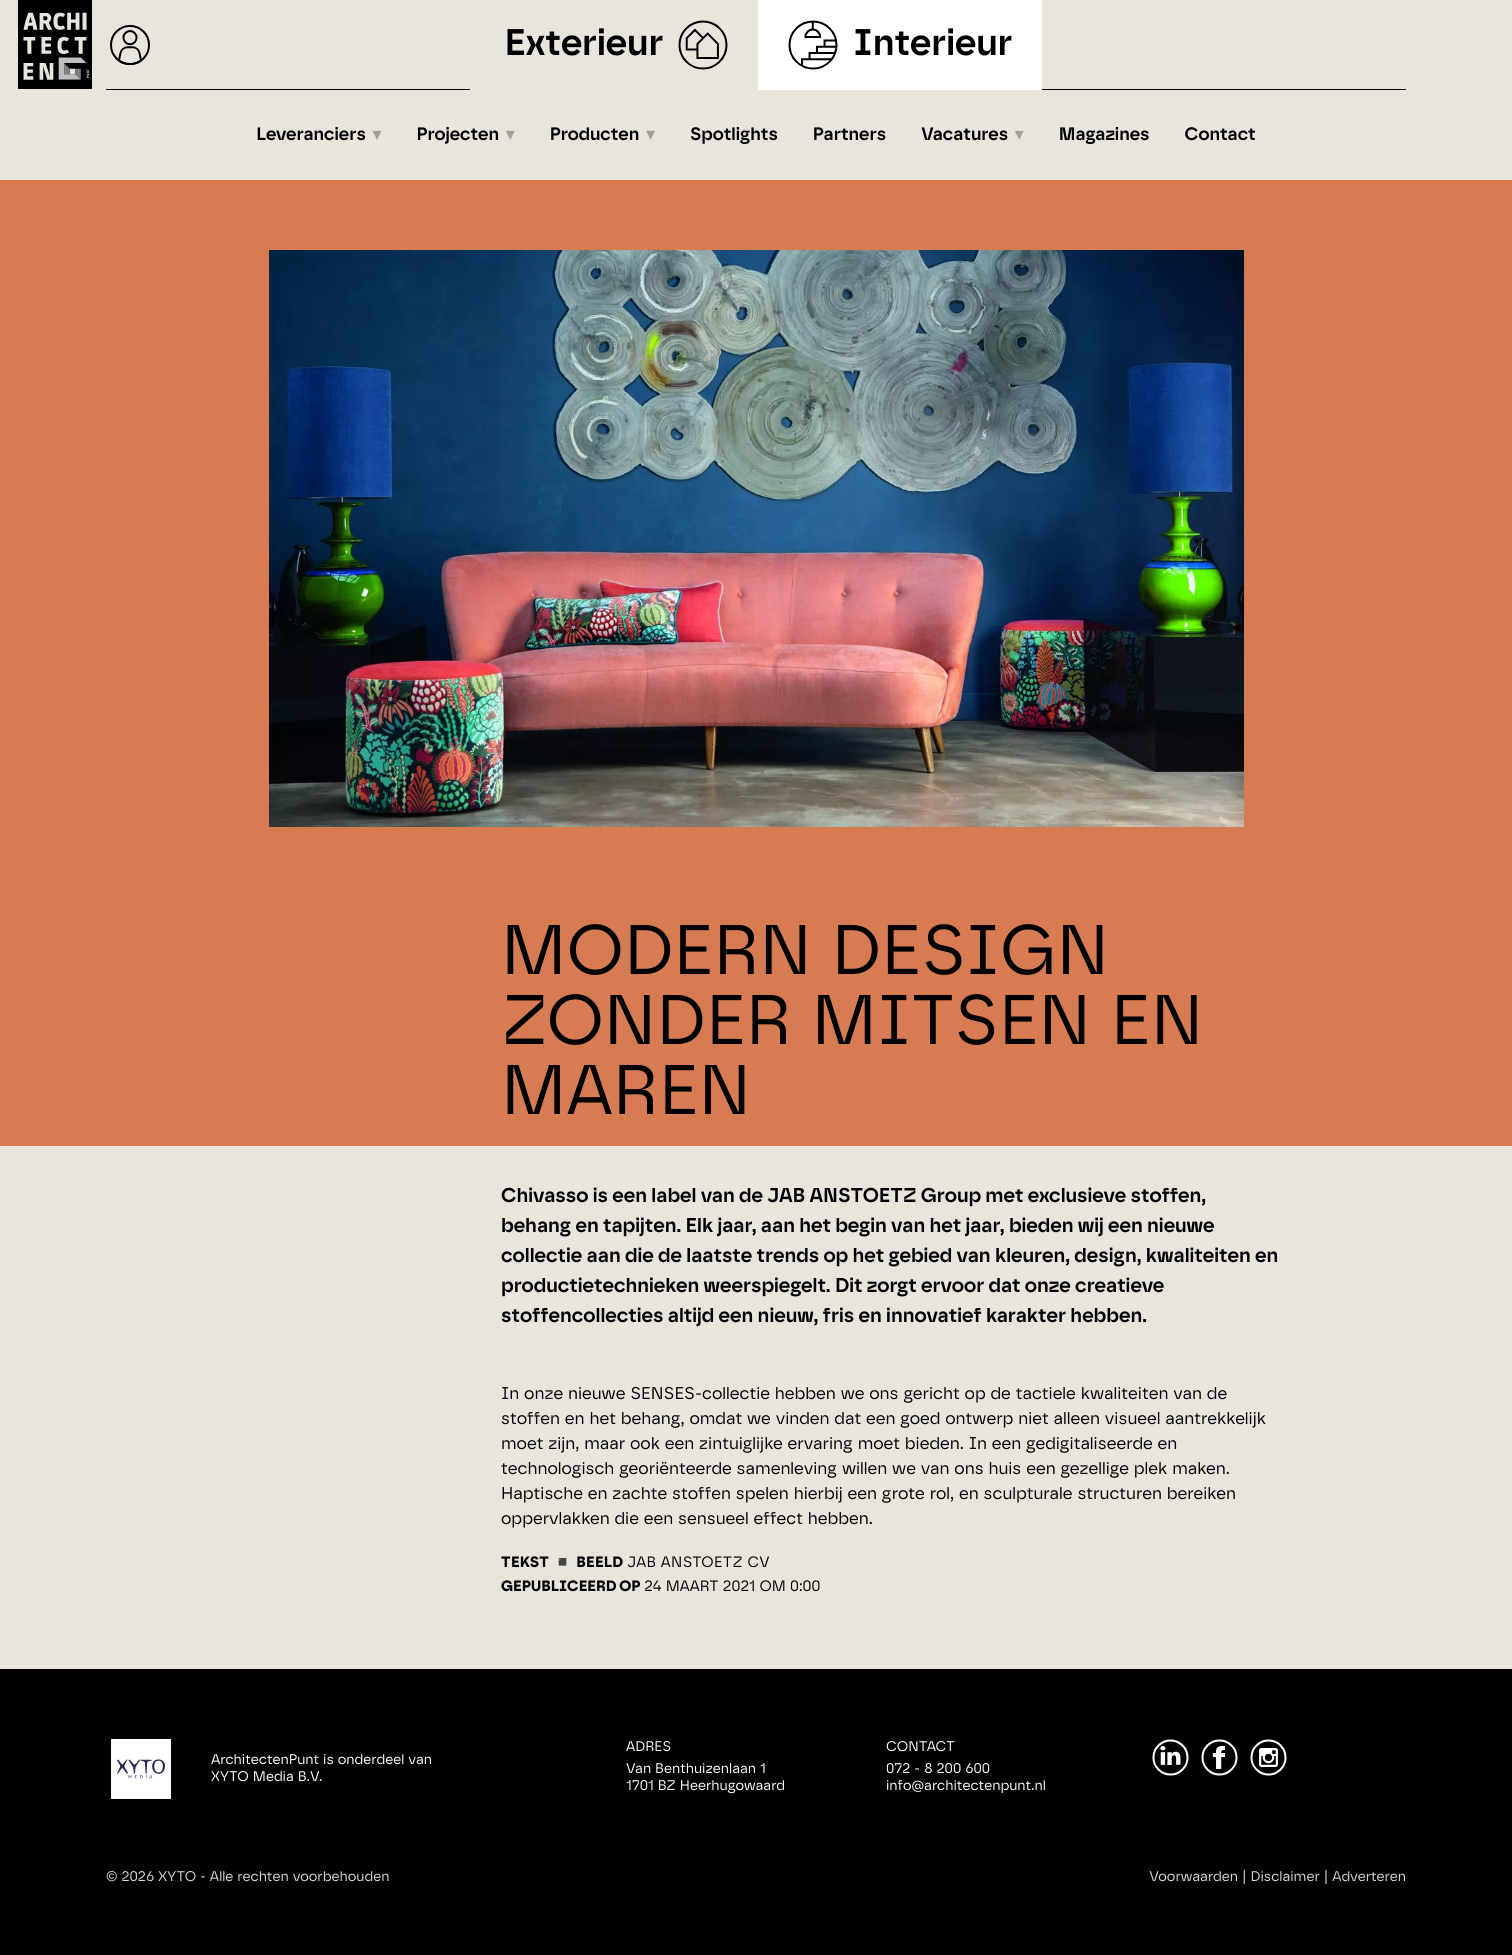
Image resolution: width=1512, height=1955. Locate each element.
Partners (849, 135)
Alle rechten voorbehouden (300, 1877)
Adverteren (1369, 1877)
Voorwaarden (1193, 1877)
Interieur (932, 44)
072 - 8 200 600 (938, 1769)
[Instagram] (1268, 1757)
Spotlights (734, 135)
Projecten (458, 135)
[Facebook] (1219, 1757)
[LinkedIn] (1170, 1757)
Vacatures (964, 135)
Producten (595, 135)
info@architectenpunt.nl (966, 1786)
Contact (1220, 135)
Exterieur (584, 44)
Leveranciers (311, 135)
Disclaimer (1285, 1877)
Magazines (1104, 135)
